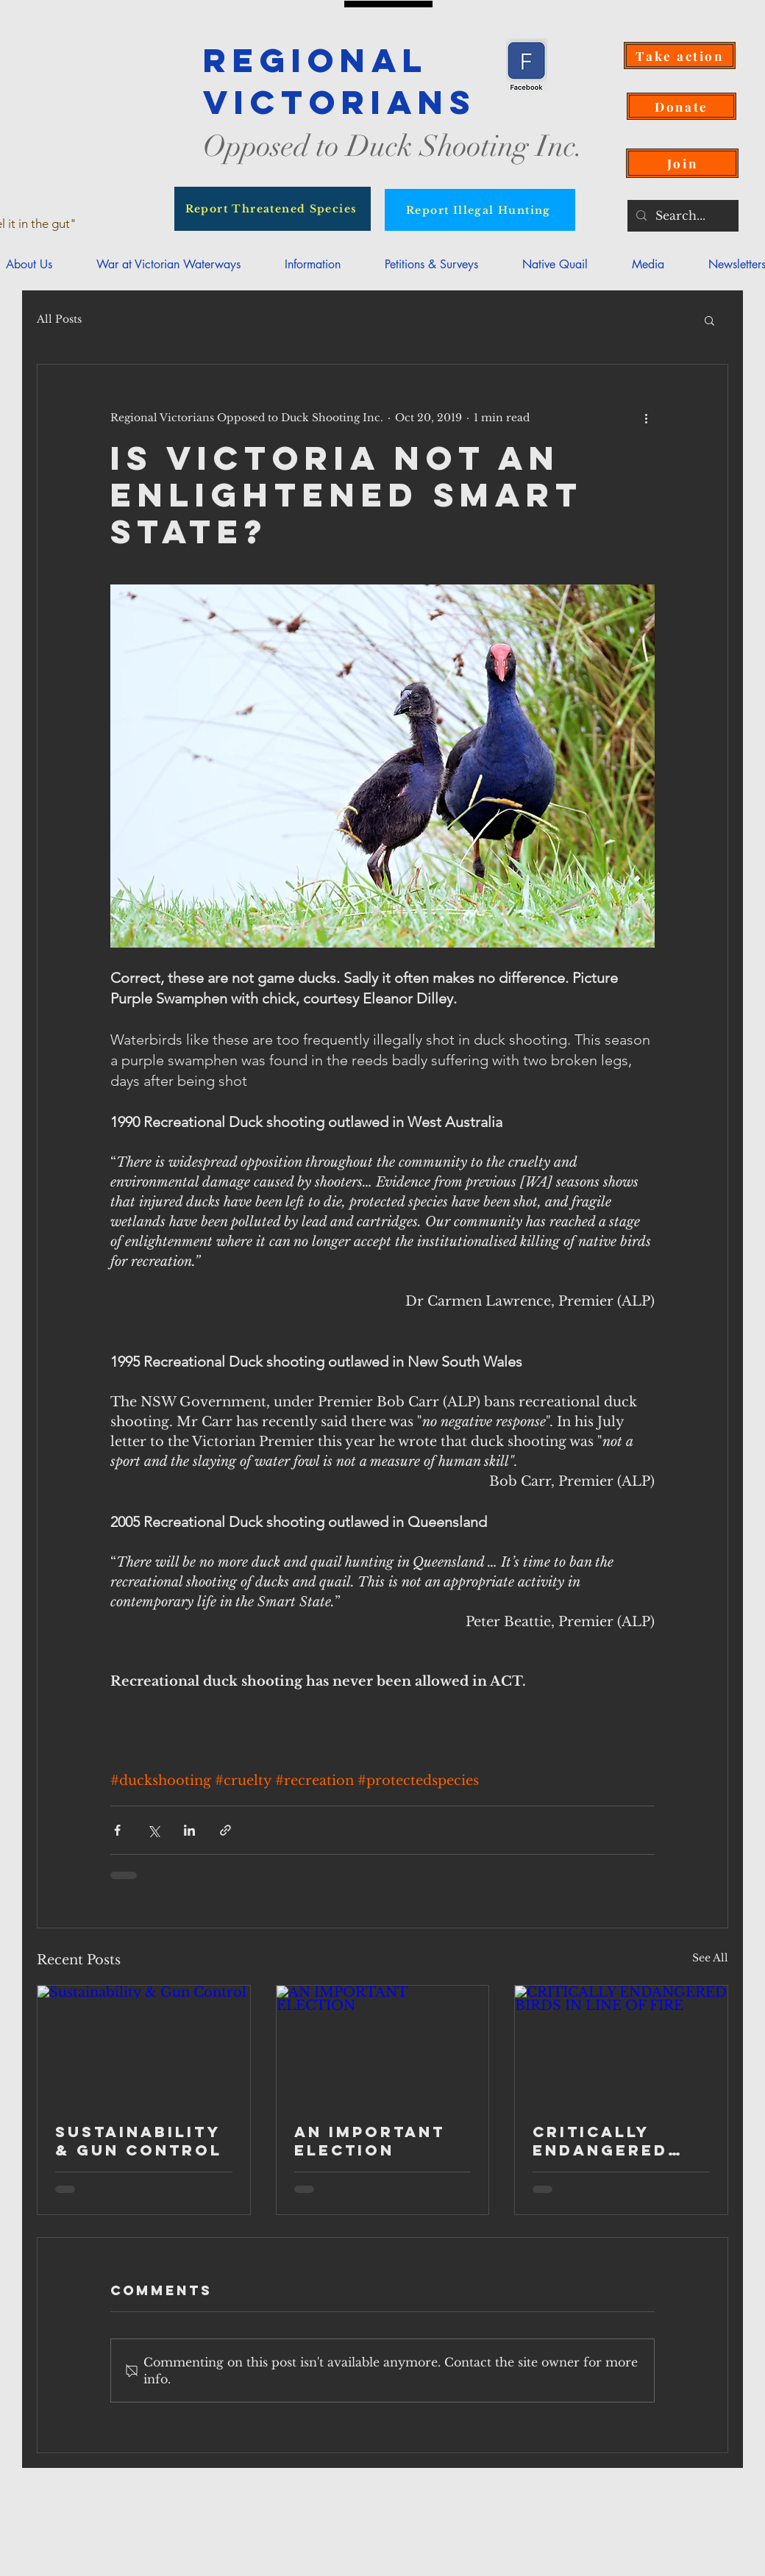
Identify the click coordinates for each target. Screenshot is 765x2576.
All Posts (59, 319)
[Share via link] (225, 1830)
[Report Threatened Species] (272, 209)
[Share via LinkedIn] (189, 1830)
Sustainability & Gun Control (138, 2140)
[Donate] (681, 106)
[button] (313, 264)
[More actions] (646, 417)
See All (710, 1957)
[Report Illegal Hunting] (480, 210)
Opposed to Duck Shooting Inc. (393, 146)
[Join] (682, 163)
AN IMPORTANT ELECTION (369, 2140)
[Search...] (681, 216)
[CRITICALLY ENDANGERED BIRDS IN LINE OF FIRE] (621, 2045)
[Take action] (680, 55)
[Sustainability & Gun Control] (144, 2045)
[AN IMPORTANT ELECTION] (383, 2045)
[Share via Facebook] (117, 1830)
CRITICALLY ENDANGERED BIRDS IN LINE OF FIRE (620, 2140)
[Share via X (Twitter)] (153, 1830)
